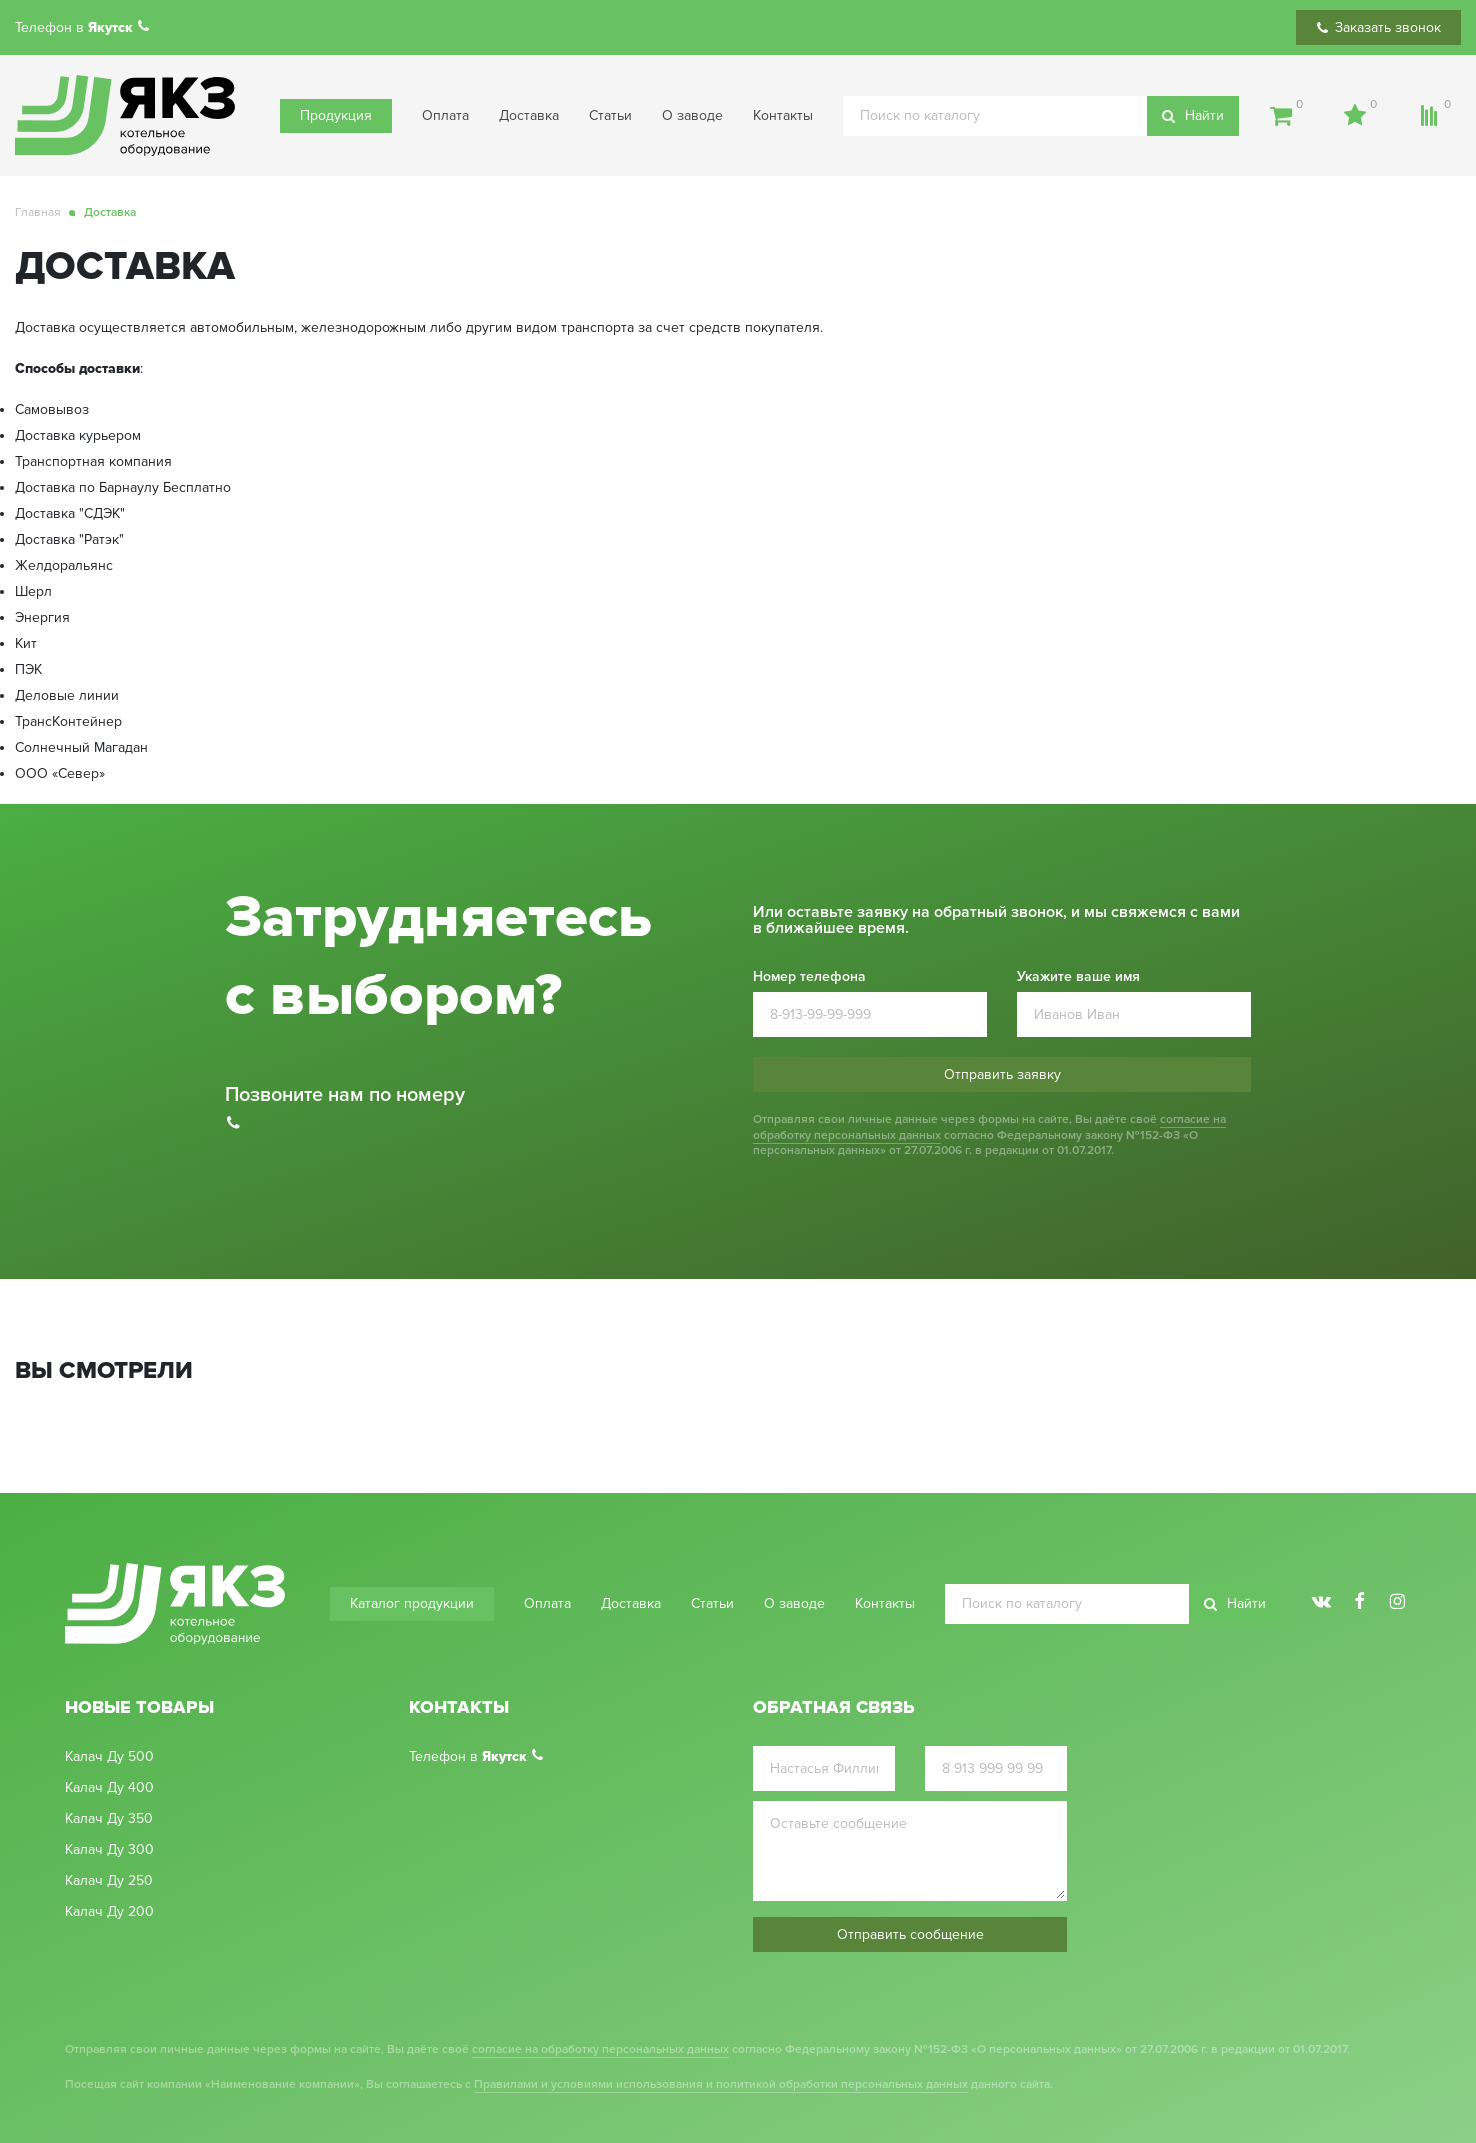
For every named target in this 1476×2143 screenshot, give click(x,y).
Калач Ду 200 (109, 1912)
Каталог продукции (412, 1603)
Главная (38, 212)
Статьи (610, 115)
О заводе (692, 115)
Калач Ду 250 (109, 1881)
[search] (1041, 116)
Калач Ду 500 (109, 1757)
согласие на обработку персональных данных (600, 2049)
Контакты (783, 115)
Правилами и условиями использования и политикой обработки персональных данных (721, 2084)
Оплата (445, 115)
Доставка (529, 115)
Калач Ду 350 (109, 1819)
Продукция (336, 115)
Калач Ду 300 (109, 1850)
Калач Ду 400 (109, 1788)
